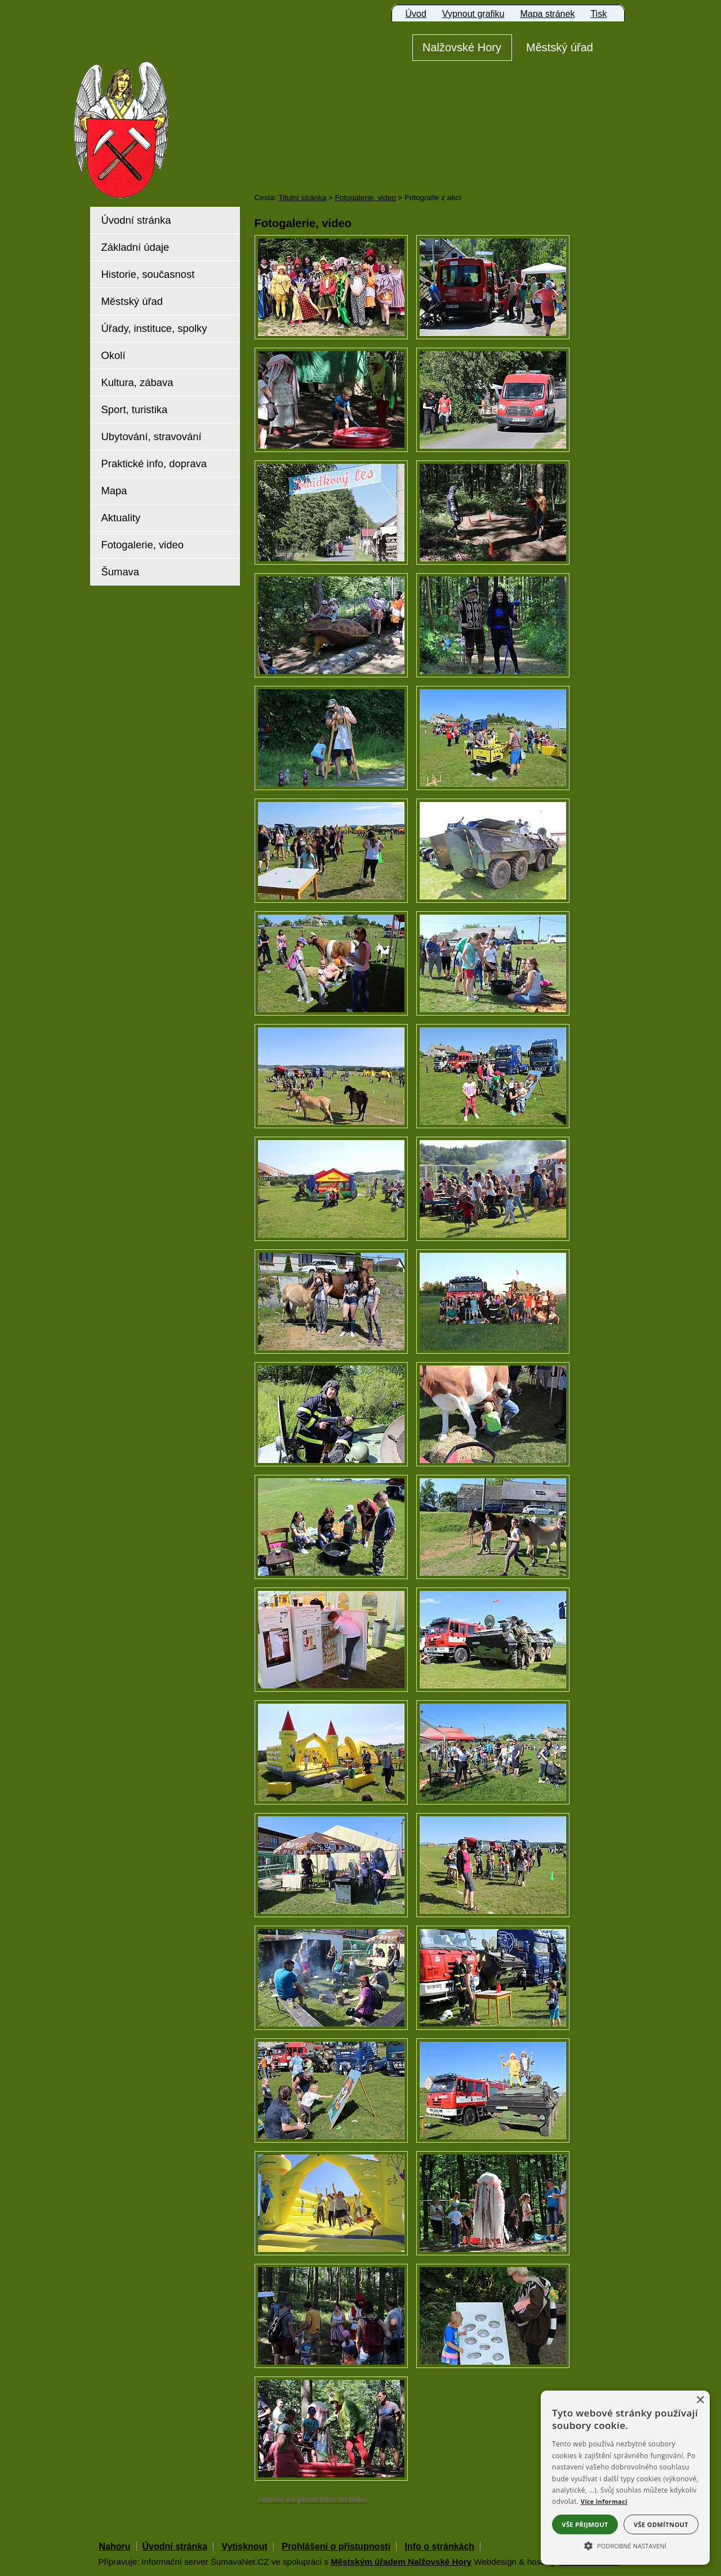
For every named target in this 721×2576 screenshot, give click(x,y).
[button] (625, 2545)
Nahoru (115, 2546)
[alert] (625, 2478)
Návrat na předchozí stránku (313, 2499)
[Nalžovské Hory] (462, 47)
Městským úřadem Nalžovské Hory (401, 2561)
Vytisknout (245, 2546)
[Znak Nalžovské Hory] (153, 114)
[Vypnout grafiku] (473, 14)
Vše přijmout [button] (585, 2524)
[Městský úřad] (560, 47)
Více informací (604, 2501)
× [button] (700, 2400)
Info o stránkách (440, 2546)
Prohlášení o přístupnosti (336, 2546)
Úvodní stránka (175, 2546)
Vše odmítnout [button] (661, 2524)
